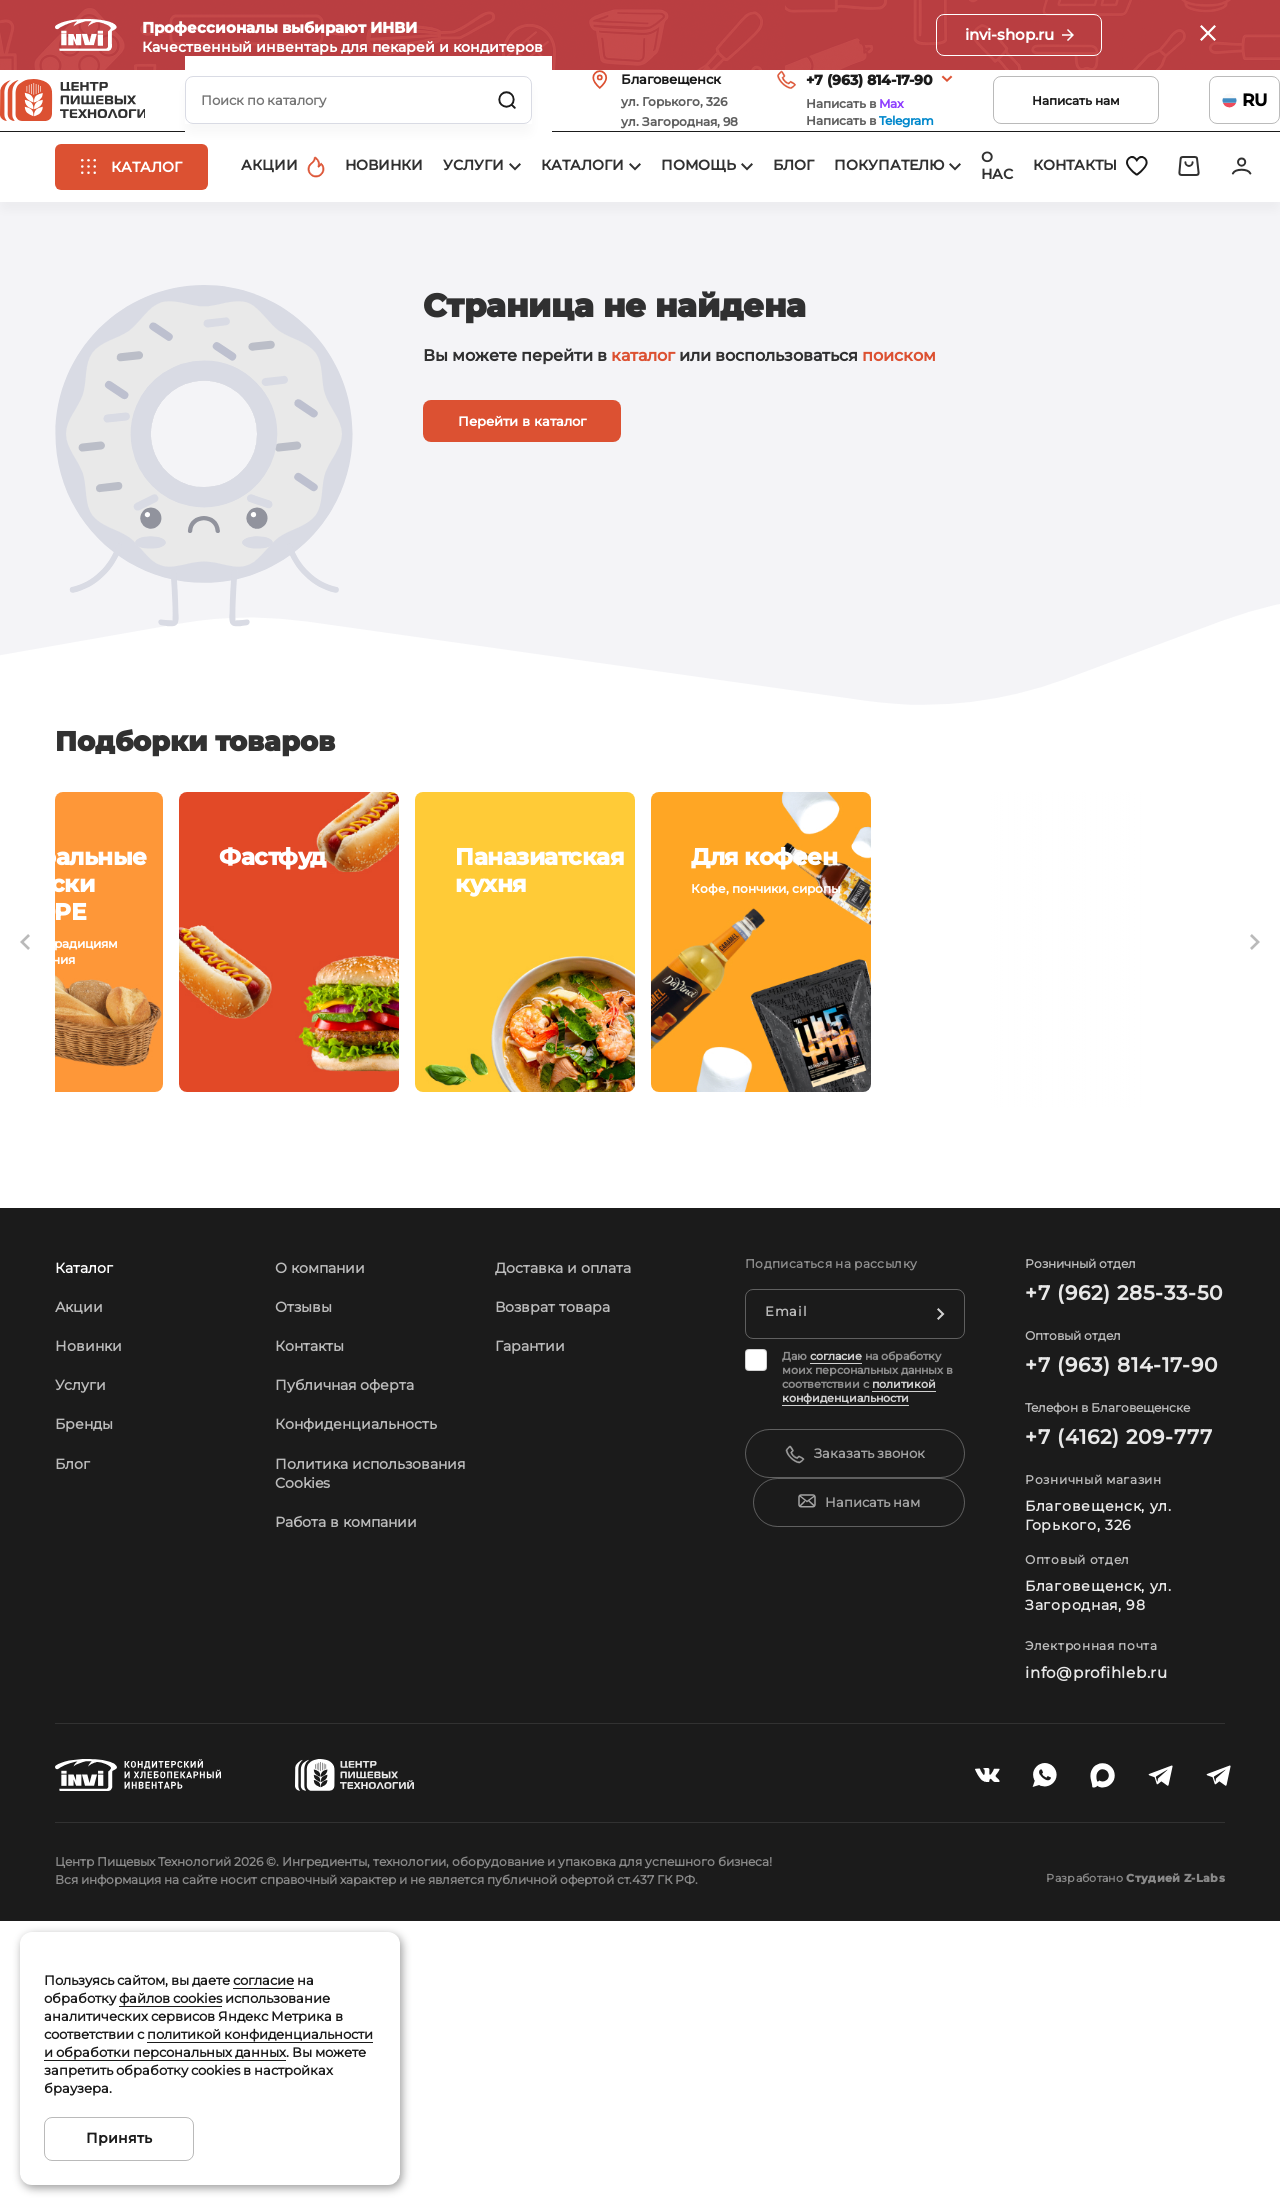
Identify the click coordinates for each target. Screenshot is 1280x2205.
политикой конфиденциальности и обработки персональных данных (208, 2043)
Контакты (314, 1527)
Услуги (83, 1566)
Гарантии (534, 1527)
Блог (75, 1645)
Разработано (1109, 2060)
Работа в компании (355, 1722)
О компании (326, 1449)
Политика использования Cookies (340, 1664)
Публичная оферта (354, 1566)
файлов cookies (170, 1998)
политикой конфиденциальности (859, 1573)
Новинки (92, 1527)
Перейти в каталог (522, 491)
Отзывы (308, 1488)
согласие (836, 1538)
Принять (119, 2138)
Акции (82, 1488)
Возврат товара (560, 1488)
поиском (899, 425)
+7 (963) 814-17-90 (814, 107)
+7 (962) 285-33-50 (1114, 1475)
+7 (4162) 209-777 (1110, 1619)
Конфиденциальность (367, 1605)
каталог (643, 425)
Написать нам (1021, 127)
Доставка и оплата (571, 1449)
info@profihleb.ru (1092, 1854)
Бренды (88, 1605)
